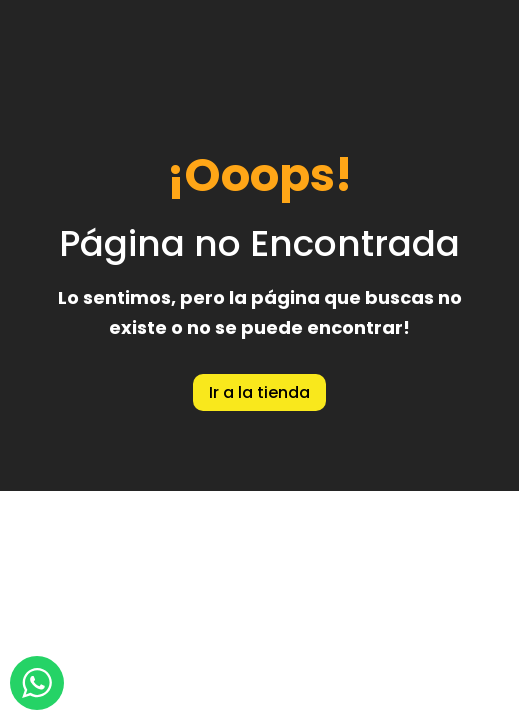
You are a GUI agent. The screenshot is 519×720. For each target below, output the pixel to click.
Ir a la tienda (259, 392)
